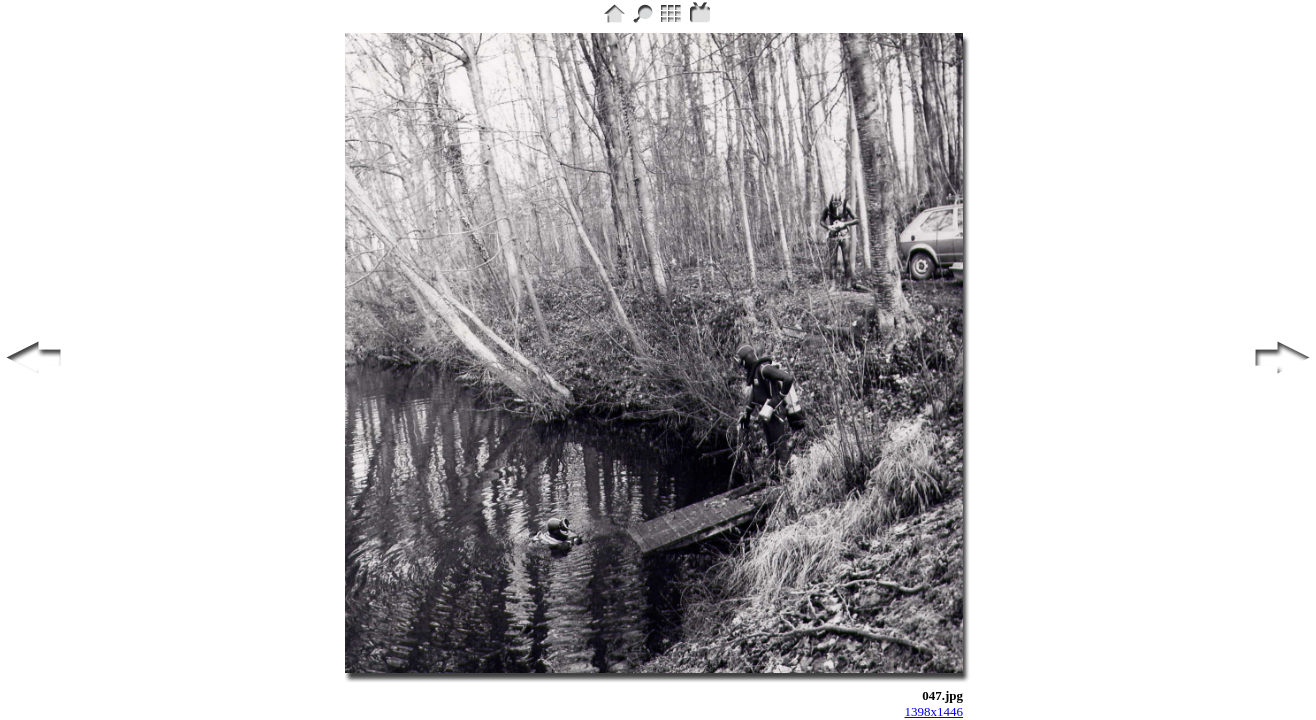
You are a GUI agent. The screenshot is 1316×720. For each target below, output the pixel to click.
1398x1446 (934, 711)
